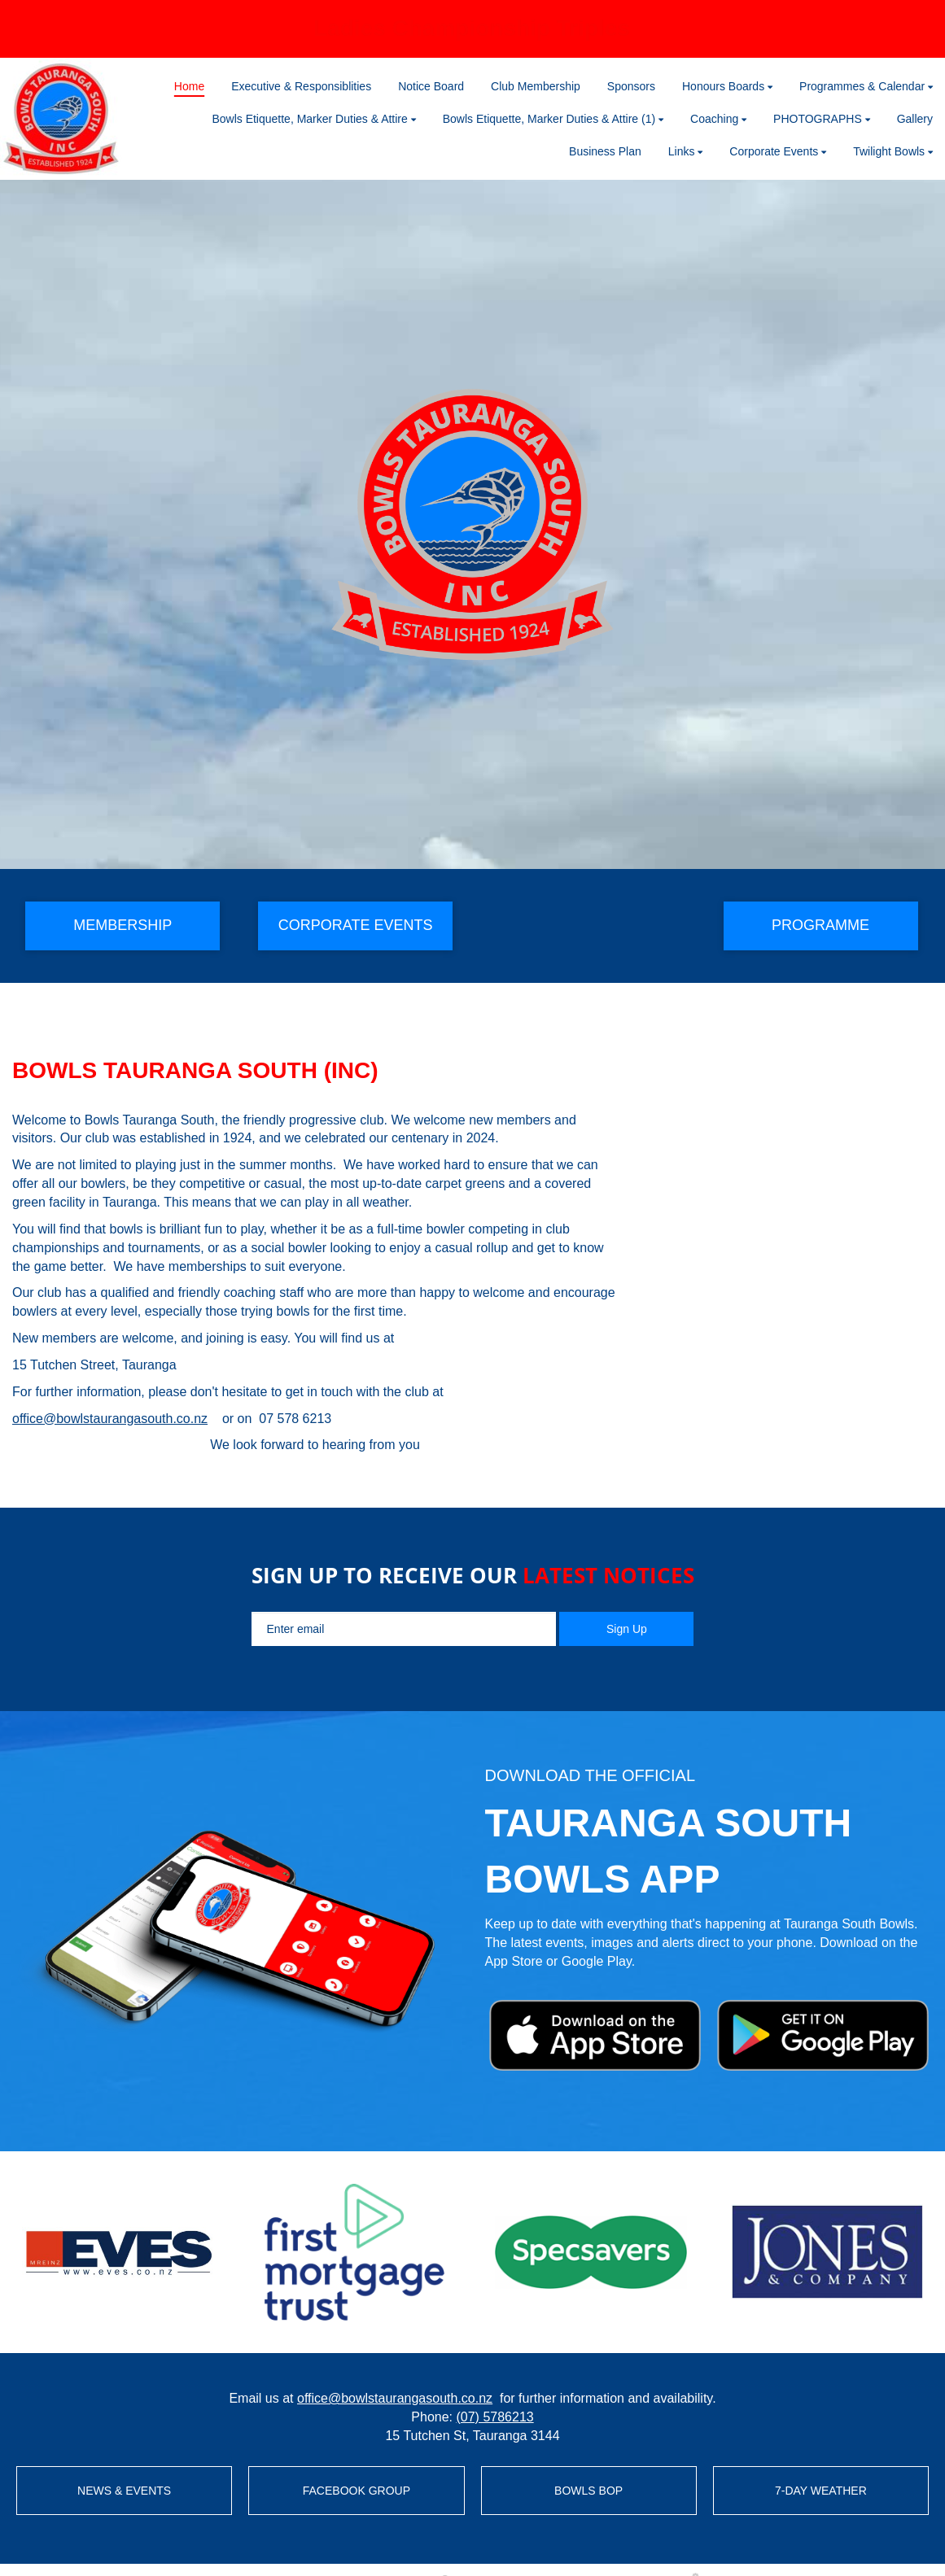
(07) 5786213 (494, 2417)
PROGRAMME (820, 925)
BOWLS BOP (588, 2490)
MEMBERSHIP (122, 925)
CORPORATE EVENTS (355, 925)
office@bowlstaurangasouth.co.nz (110, 1419)
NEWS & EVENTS (124, 2490)
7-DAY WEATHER (821, 2490)
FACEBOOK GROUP (356, 2490)
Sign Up (626, 1628)
